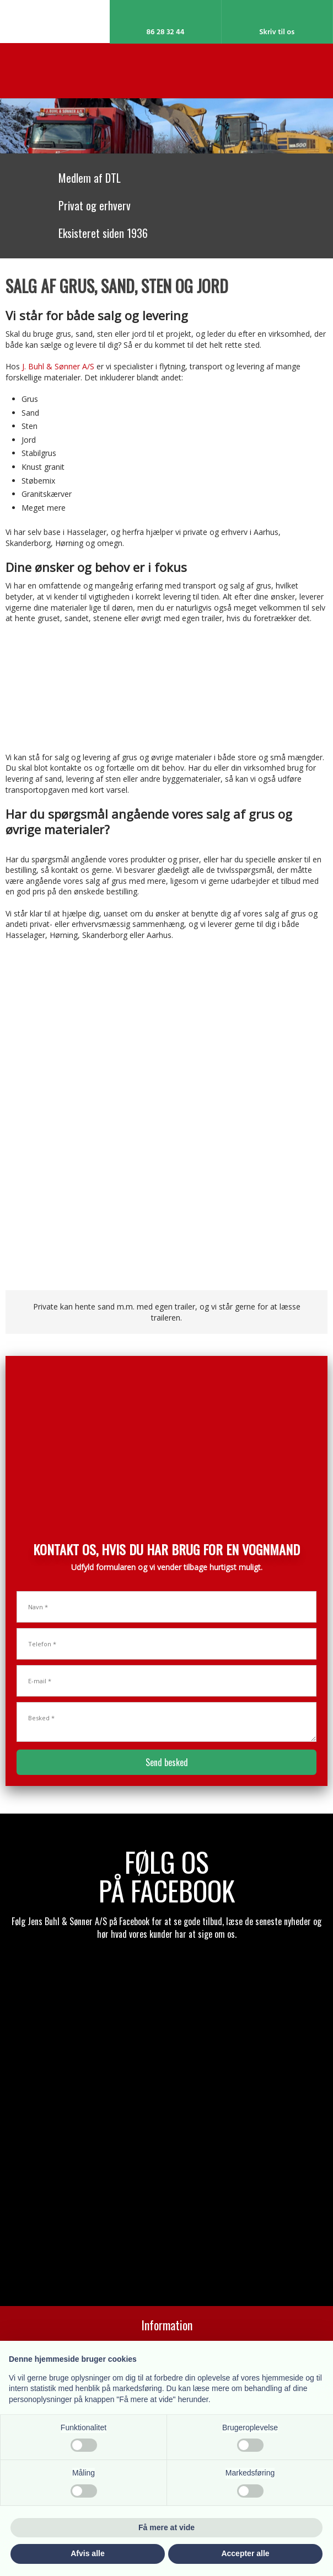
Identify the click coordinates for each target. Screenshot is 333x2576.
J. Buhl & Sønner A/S (58, 366)
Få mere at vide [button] (166, 2527)
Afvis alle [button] (87, 2553)
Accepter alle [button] (245, 2553)
